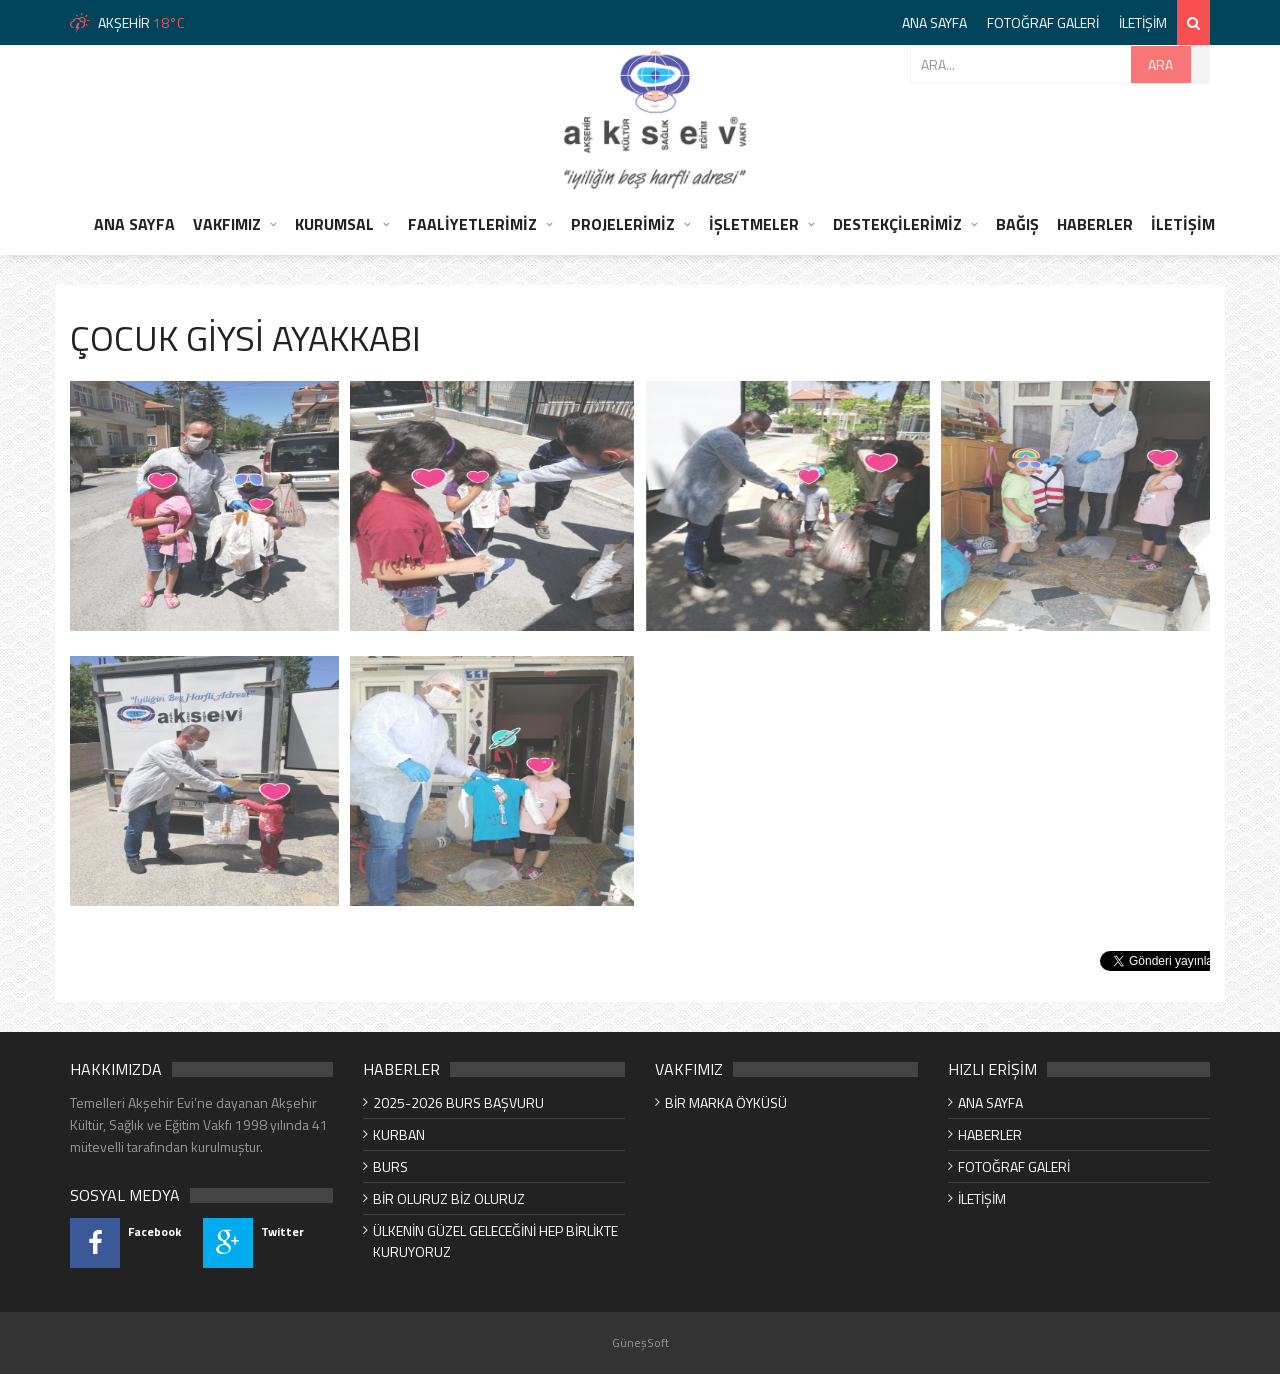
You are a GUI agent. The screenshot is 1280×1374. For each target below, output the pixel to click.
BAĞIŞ (1017, 224)
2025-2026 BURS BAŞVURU (458, 1102)
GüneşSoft (640, 1342)
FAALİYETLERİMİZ (472, 224)
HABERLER (1095, 224)
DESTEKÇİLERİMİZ (897, 224)
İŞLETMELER (754, 224)
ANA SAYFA (934, 22)
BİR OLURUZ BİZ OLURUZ (449, 1198)
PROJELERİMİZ (623, 224)
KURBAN (399, 1134)
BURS (390, 1166)
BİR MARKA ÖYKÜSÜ (726, 1102)
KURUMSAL (334, 224)
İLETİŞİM (1143, 22)
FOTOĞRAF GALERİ (1043, 22)
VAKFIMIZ (227, 224)
